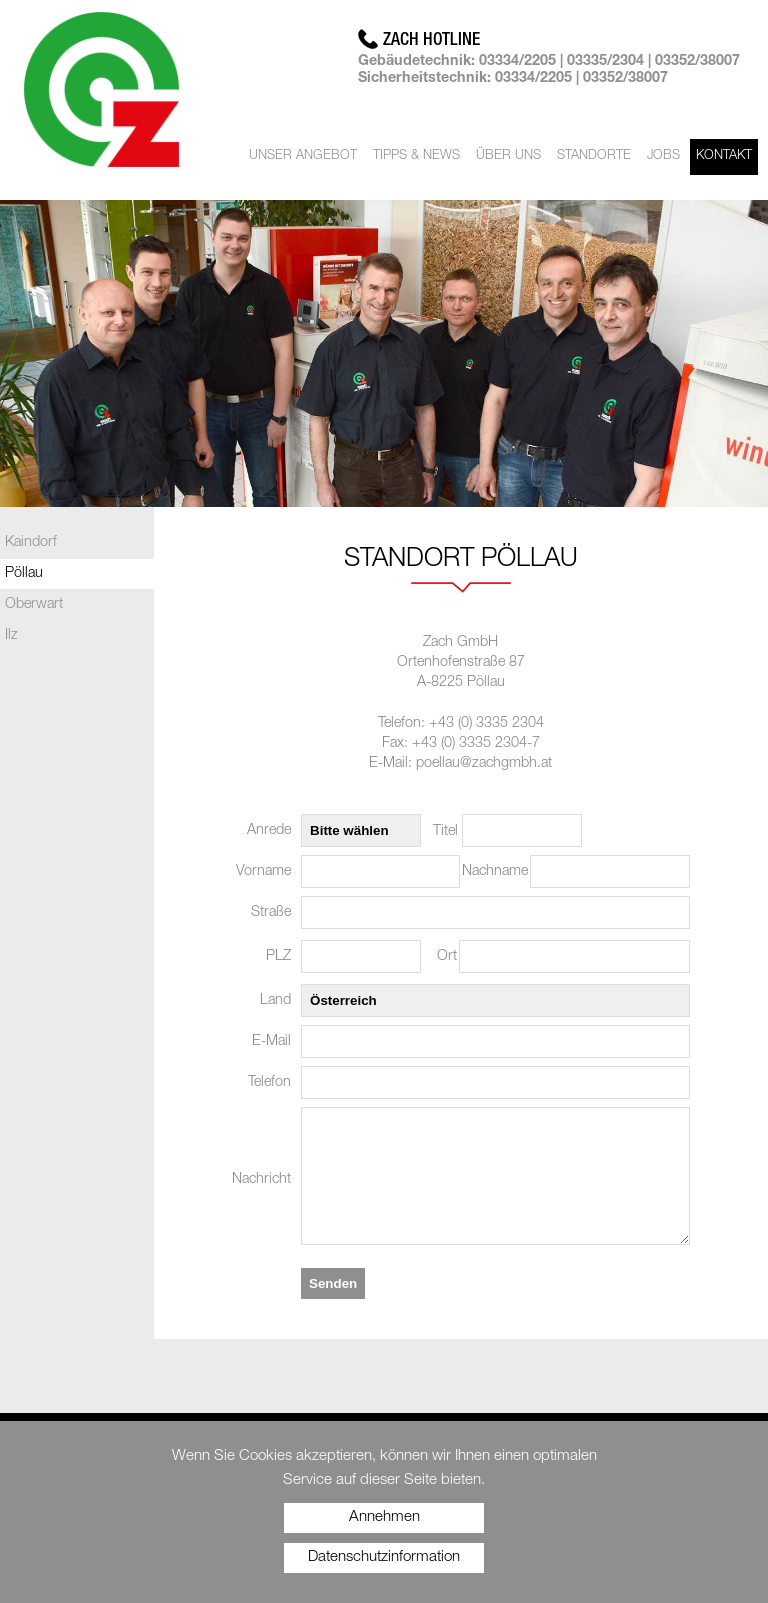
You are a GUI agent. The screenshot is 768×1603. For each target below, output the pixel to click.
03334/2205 (517, 62)
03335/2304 (605, 62)
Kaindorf (31, 543)
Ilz (11, 636)
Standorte (594, 156)
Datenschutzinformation (384, 1557)
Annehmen (384, 1517)
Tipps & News (416, 156)
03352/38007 (697, 62)
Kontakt (724, 156)
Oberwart (34, 605)
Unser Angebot (303, 156)
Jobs (663, 156)
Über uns (508, 156)
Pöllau (24, 574)
